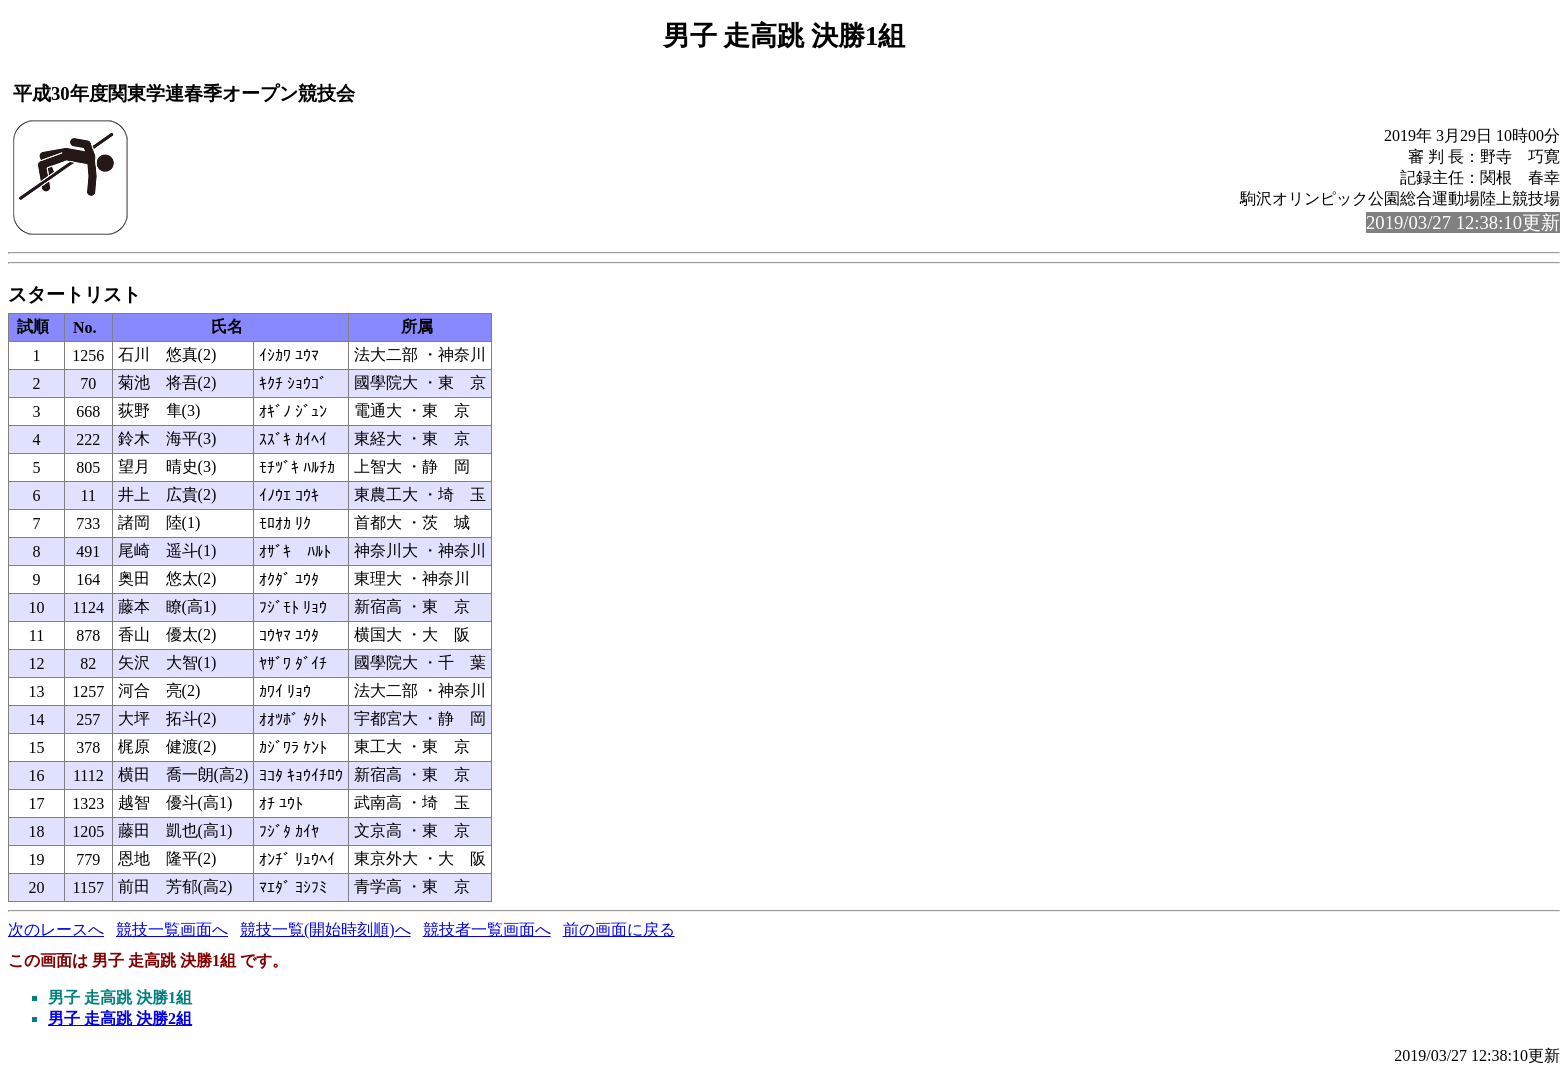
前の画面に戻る (619, 929)
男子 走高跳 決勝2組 (120, 1018)
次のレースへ (56, 929)
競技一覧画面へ (172, 929)
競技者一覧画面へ (487, 929)
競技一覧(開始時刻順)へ (325, 929)
